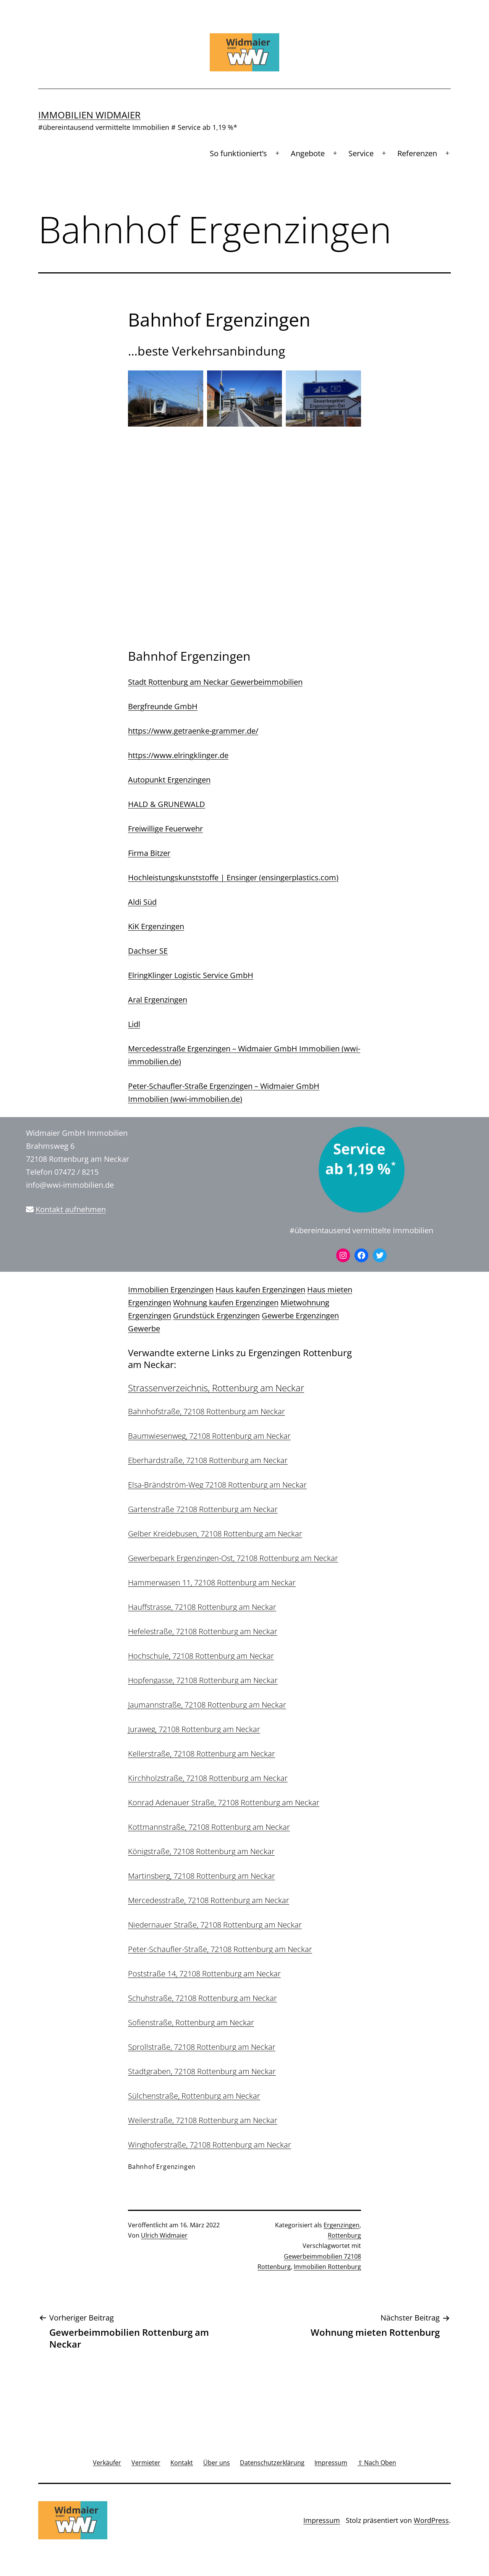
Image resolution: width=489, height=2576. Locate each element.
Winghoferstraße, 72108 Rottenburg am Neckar (209, 2144)
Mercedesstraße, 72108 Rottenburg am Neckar (208, 1900)
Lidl (134, 1024)
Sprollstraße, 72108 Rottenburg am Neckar (201, 2047)
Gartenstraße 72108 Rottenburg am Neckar (203, 1509)
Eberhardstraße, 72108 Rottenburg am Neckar (208, 1460)
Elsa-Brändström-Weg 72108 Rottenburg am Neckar (217, 1485)
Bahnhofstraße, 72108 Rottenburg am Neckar (206, 1411)
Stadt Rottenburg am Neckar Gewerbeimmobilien (215, 682)
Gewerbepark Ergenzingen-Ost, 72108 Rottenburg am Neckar (233, 1558)
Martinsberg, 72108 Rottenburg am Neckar (201, 1876)
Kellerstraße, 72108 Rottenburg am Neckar (201, 1753)
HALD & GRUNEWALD (166, 804)
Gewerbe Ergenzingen (300, 1315)
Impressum (321, 2520)
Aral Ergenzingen (157, 1000)
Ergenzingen (341, 2225)
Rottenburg (344, 2235)
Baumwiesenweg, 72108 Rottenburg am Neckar (209, 1436)
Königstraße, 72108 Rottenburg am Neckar (201, 1851)
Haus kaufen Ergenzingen (260, 1289)
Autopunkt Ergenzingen (169, 780)
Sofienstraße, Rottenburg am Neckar (191, 2022)
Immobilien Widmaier (89, 114)
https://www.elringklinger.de (178, 755)
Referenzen (417, 153)
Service (361, 153)
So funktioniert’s (238, 153)
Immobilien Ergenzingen (171, 1289)
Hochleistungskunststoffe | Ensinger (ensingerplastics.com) (233, 877)
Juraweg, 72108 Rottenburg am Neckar (194, 1729)
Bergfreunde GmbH (163, 706)
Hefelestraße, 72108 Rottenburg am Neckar (202, 1631)
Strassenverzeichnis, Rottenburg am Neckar (216, 1387)
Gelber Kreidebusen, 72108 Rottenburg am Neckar (215, 1533)
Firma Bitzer (149, 853)
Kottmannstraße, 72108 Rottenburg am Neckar (209, 1827)
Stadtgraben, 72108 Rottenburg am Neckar (202, 2071)
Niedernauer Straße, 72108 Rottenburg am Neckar (215, 1924)
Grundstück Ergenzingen (216, 1315)
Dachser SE (148, 951)
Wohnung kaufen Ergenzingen (226, 1302)
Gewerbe (144, 1328)
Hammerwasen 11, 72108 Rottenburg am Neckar (212, 1582)
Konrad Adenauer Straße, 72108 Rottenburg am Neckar (223, 1802)
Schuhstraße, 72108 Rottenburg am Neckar (202, 1998)
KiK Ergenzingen (156, 926)
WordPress (431, 2520)
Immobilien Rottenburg (327, 2266)
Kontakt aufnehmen (71, 1209)
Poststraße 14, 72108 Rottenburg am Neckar (204, 1973)
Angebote (308, 153)
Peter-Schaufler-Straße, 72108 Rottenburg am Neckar (220, 1949)
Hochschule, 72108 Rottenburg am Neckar (201, 1656)
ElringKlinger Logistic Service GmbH (190, 975)
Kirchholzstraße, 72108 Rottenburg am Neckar (208, 1778)
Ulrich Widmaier (164, 2235)
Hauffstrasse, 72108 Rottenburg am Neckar (202, 1607)
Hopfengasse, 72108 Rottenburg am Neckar (203, 1680)
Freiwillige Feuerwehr (165, 828)
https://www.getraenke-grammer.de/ (193, 731)
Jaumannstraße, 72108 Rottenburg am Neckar (207, 1705)
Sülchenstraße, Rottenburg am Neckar (194, 2096)
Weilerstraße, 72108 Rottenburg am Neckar (202, 2120)
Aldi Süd (142, 902)
